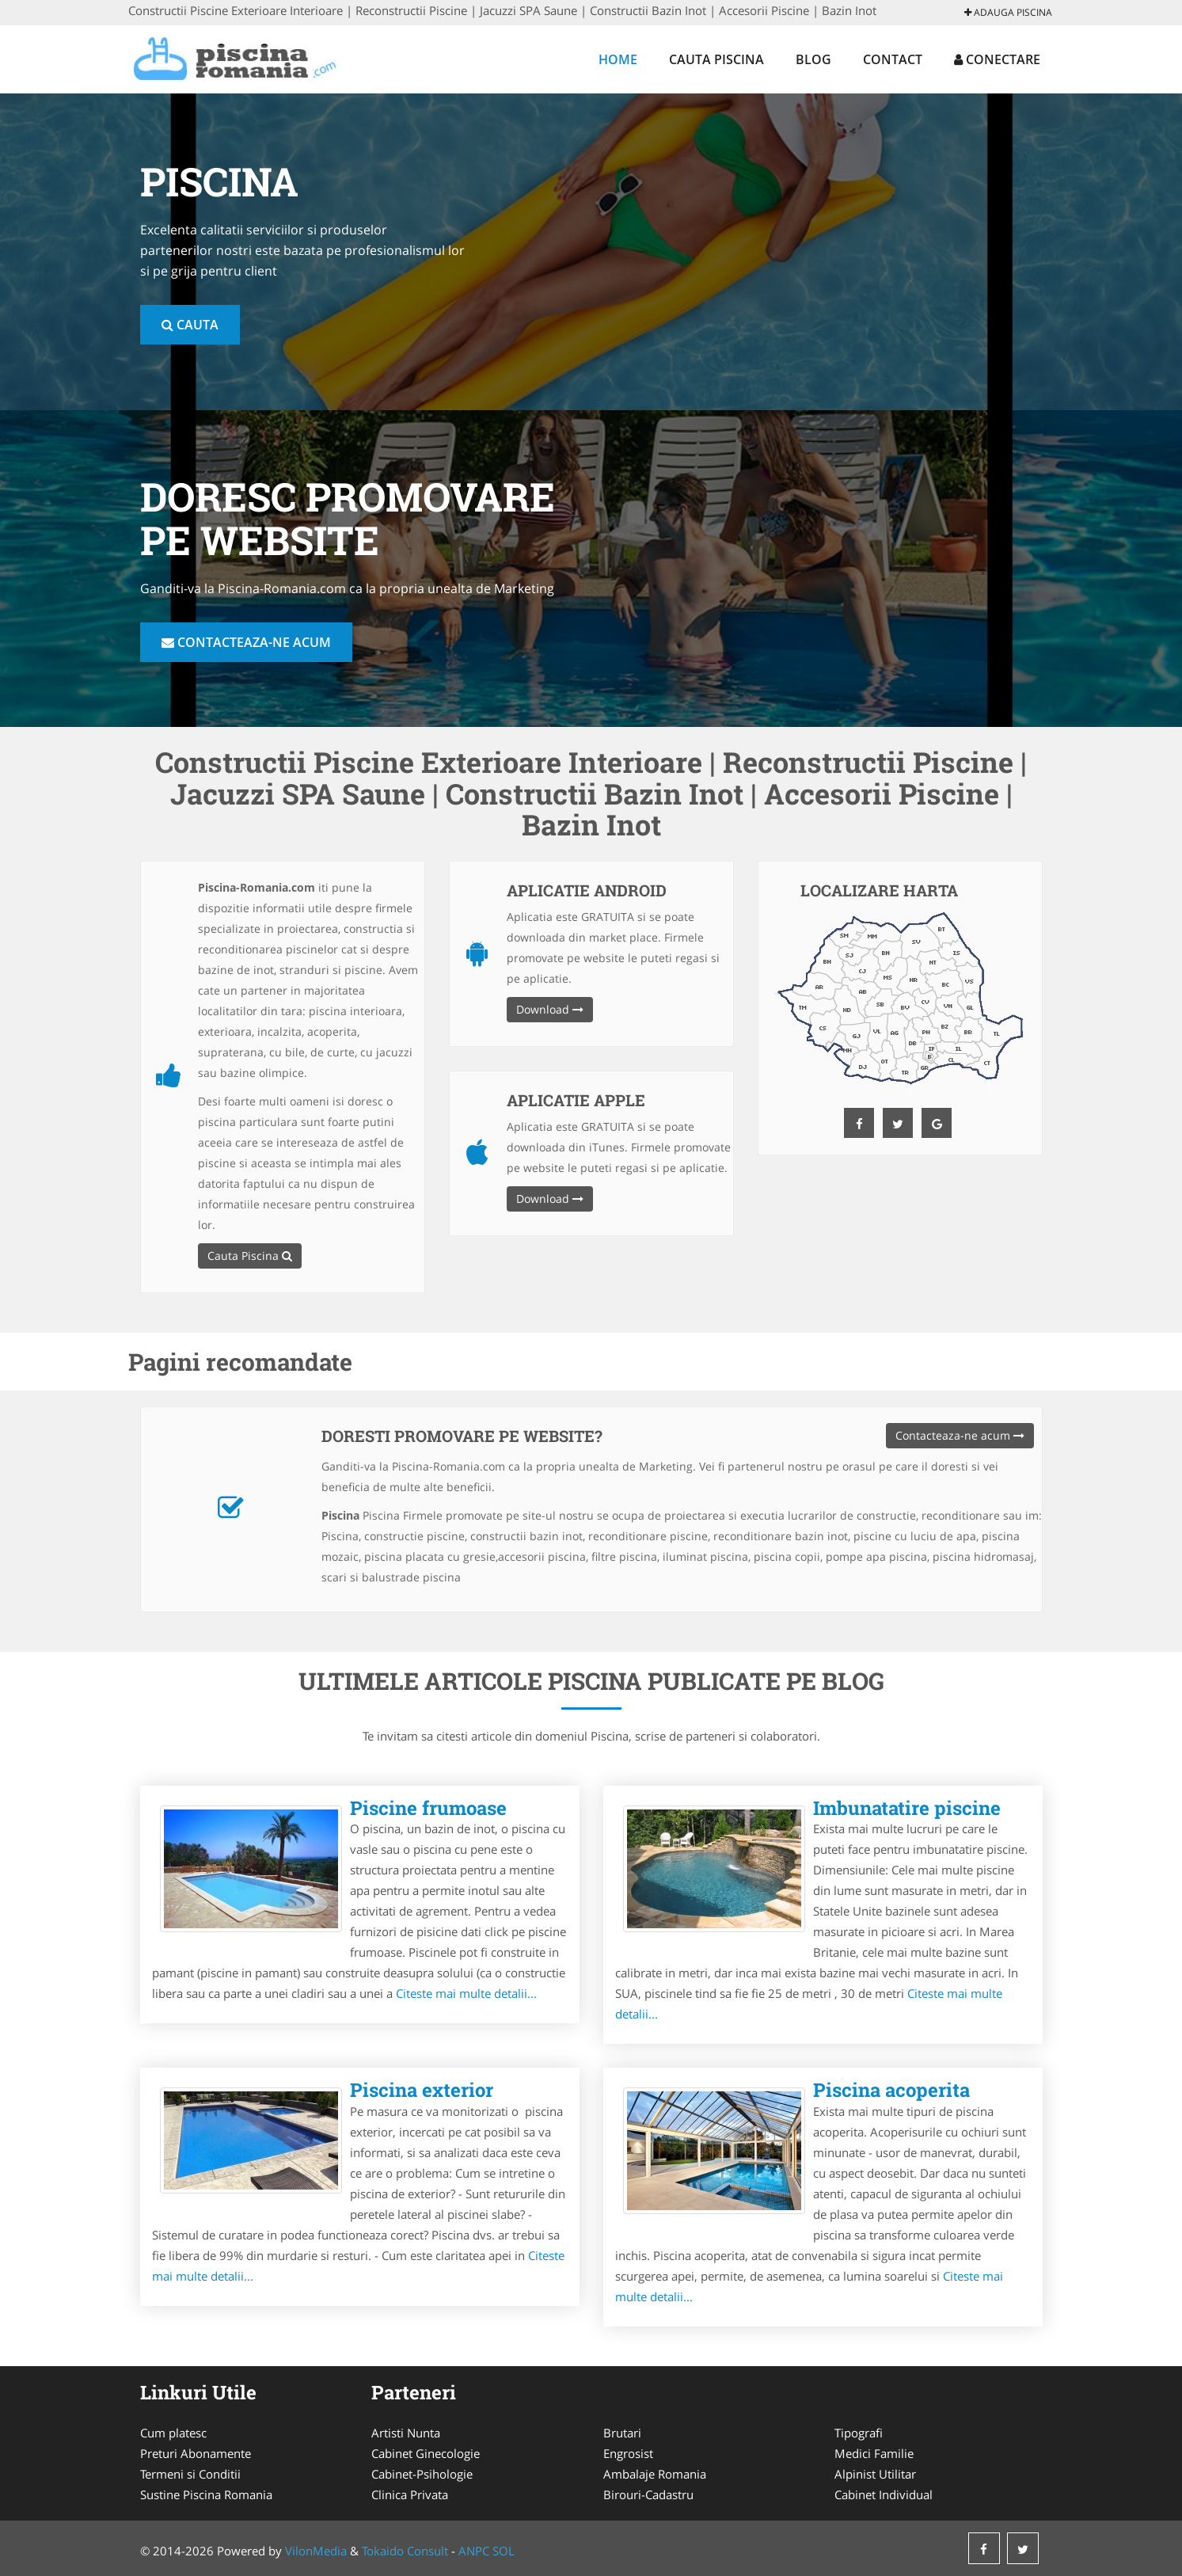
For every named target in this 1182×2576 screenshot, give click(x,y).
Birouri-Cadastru (648, 2494)
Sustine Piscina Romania (206, 2494)
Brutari (622, 2433)
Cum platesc (173, 2433)
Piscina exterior (421, 2089)
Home (618, 59)
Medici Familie (874, 2453)
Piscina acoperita (891, 2089)
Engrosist (628, 2453)
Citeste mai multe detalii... (466, 1993)
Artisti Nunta (405, 2433)
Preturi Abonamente (195, 2453)
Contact (892, 59)
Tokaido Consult (405, 2551)
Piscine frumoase (428, 1808)
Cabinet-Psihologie (422, 2474)
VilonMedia (316, 2551)
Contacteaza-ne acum (246, 642)
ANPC (473, 2551)
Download (549, 1009)
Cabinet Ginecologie (425, 2453)
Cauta (190, 324)
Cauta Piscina (716, 59)
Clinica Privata (409, 2494)
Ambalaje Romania (654, 2474)
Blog (813, 59)
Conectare (997, 59)
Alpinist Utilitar (875, 2474)
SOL (503, 2551)
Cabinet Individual (883, 2494)
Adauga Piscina (1008, 12)
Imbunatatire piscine (907, 1808)
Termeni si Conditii (190, 2474)
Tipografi (858, 2433)
